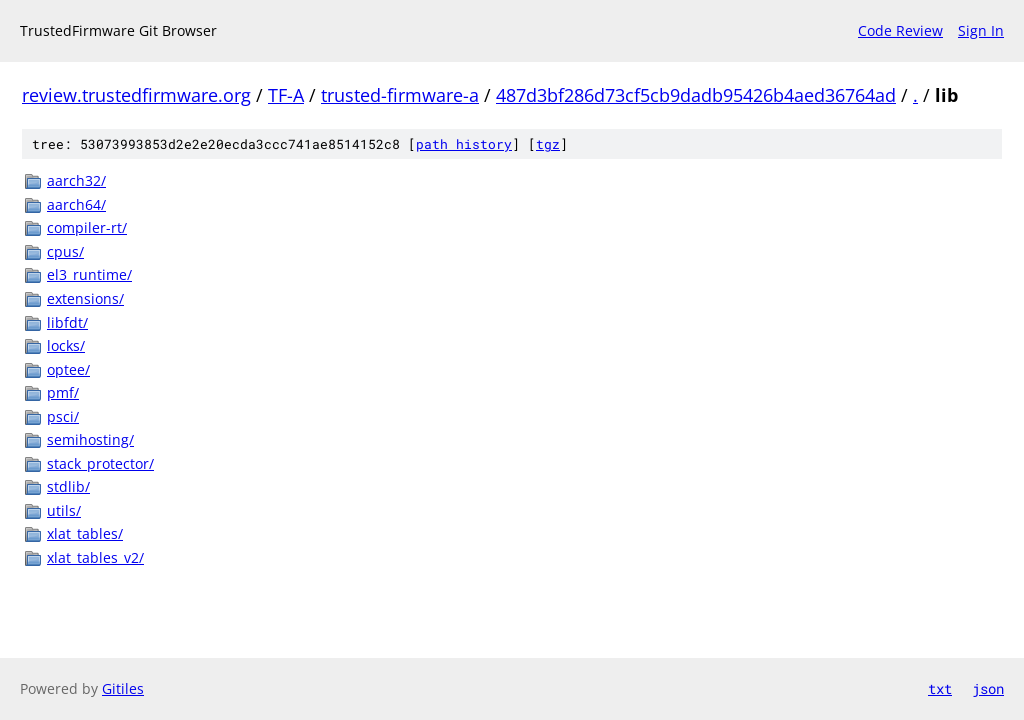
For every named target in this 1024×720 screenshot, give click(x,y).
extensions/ (85, 298)
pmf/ (63, 392)
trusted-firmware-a (400, 95)
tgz (548, 144)
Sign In (981, 30)
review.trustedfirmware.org (136, 95)
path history (464, 144)
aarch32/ (76, 180)
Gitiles (123, 688)
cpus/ (65, 251)
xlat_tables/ (85, 533)
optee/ (68, 369)
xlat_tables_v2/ (95, 557)
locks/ (66, 345)
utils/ (64, 510)
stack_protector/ (100, 463)
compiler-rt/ (87, 227)
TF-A (286, 95)
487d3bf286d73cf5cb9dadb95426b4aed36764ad (696, 95)
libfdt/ (67, 322)
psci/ (63, 416)
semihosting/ (90, 439)
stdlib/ (68, 486)
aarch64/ (76, 204)
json (988, 688)
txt (940, 688)
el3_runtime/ (89, 274)
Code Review (900, 30)
